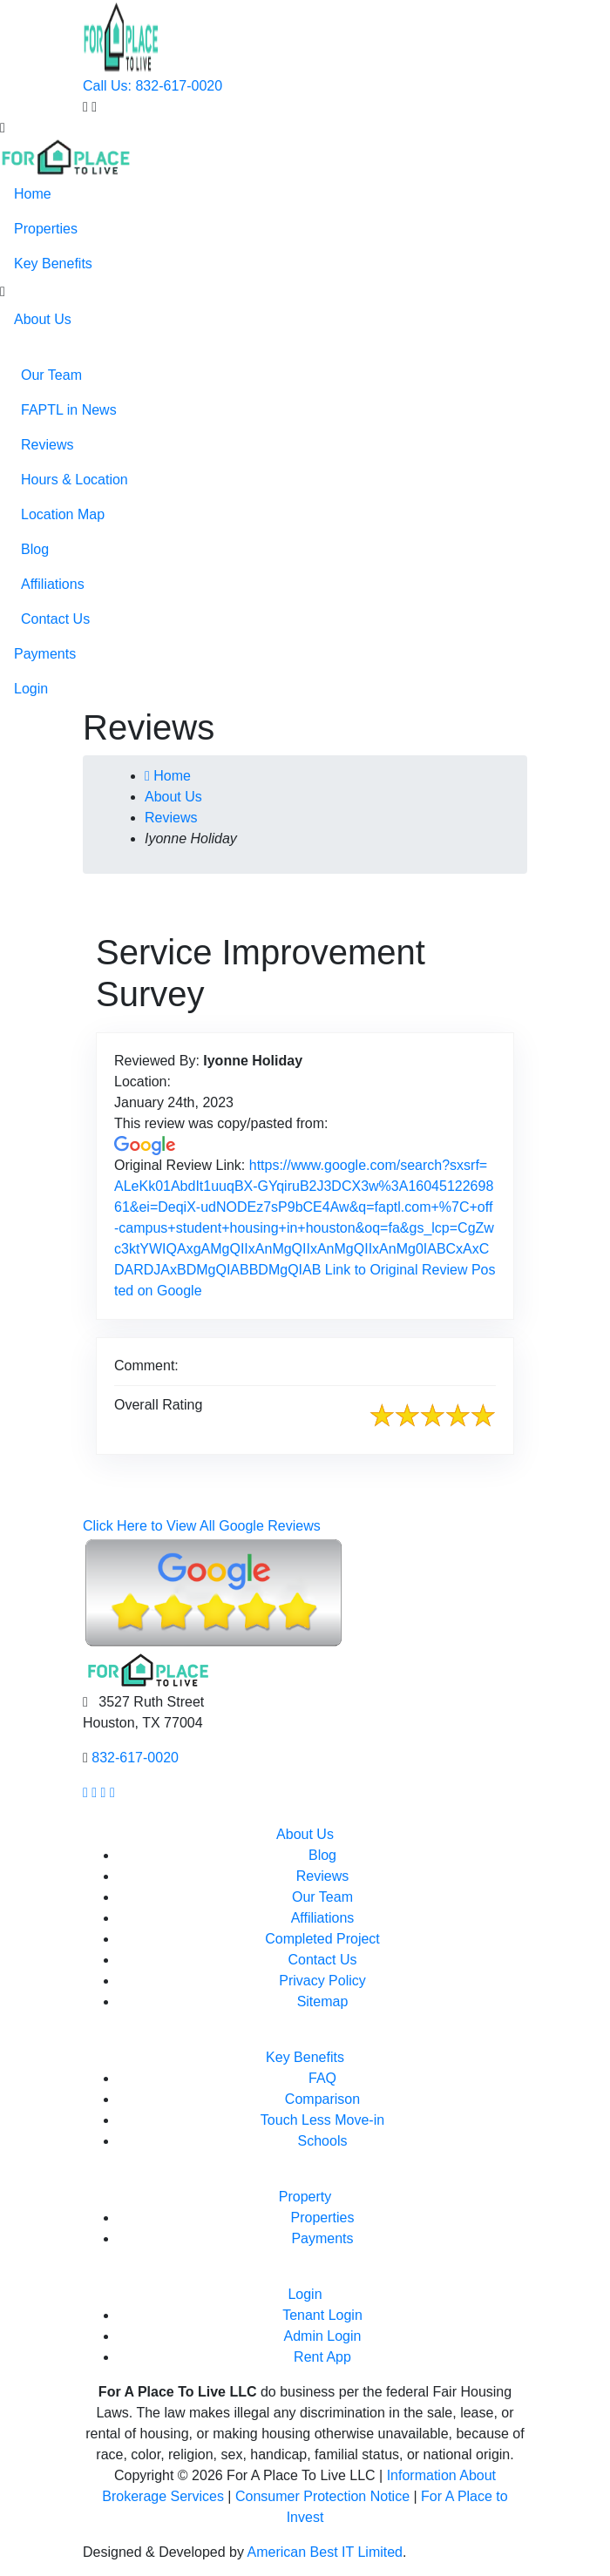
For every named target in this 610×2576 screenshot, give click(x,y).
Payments (45, 653)
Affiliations (53, 584)
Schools (323, 2140)
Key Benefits (53, 263)
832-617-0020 (135, 1757)
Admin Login (323, 2336)
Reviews (47, 444)
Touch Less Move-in (322, 2120)
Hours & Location (74, 479)
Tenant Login (322, 2315)
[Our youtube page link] (103, 1792)
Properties (46, 228)
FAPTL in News (69, 409)
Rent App (322, 2357)
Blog (35, 549)
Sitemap (323, 2001)
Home (32, 193)
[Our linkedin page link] (112, 1792)
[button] (2, 292)
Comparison (322, 2099)
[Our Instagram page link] (94, 1792)
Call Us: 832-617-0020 (152, 85)
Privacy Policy (322, 1980)
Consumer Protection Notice (322, 2496)
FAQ (322, 2078)
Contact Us (55, 619)
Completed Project (322, 1938)
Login (31, 688)
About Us (42, 319)
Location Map (63, 514)
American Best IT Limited (325, 2552)
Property (305, 2196)
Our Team (51, 375)
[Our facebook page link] (85, 1792)
